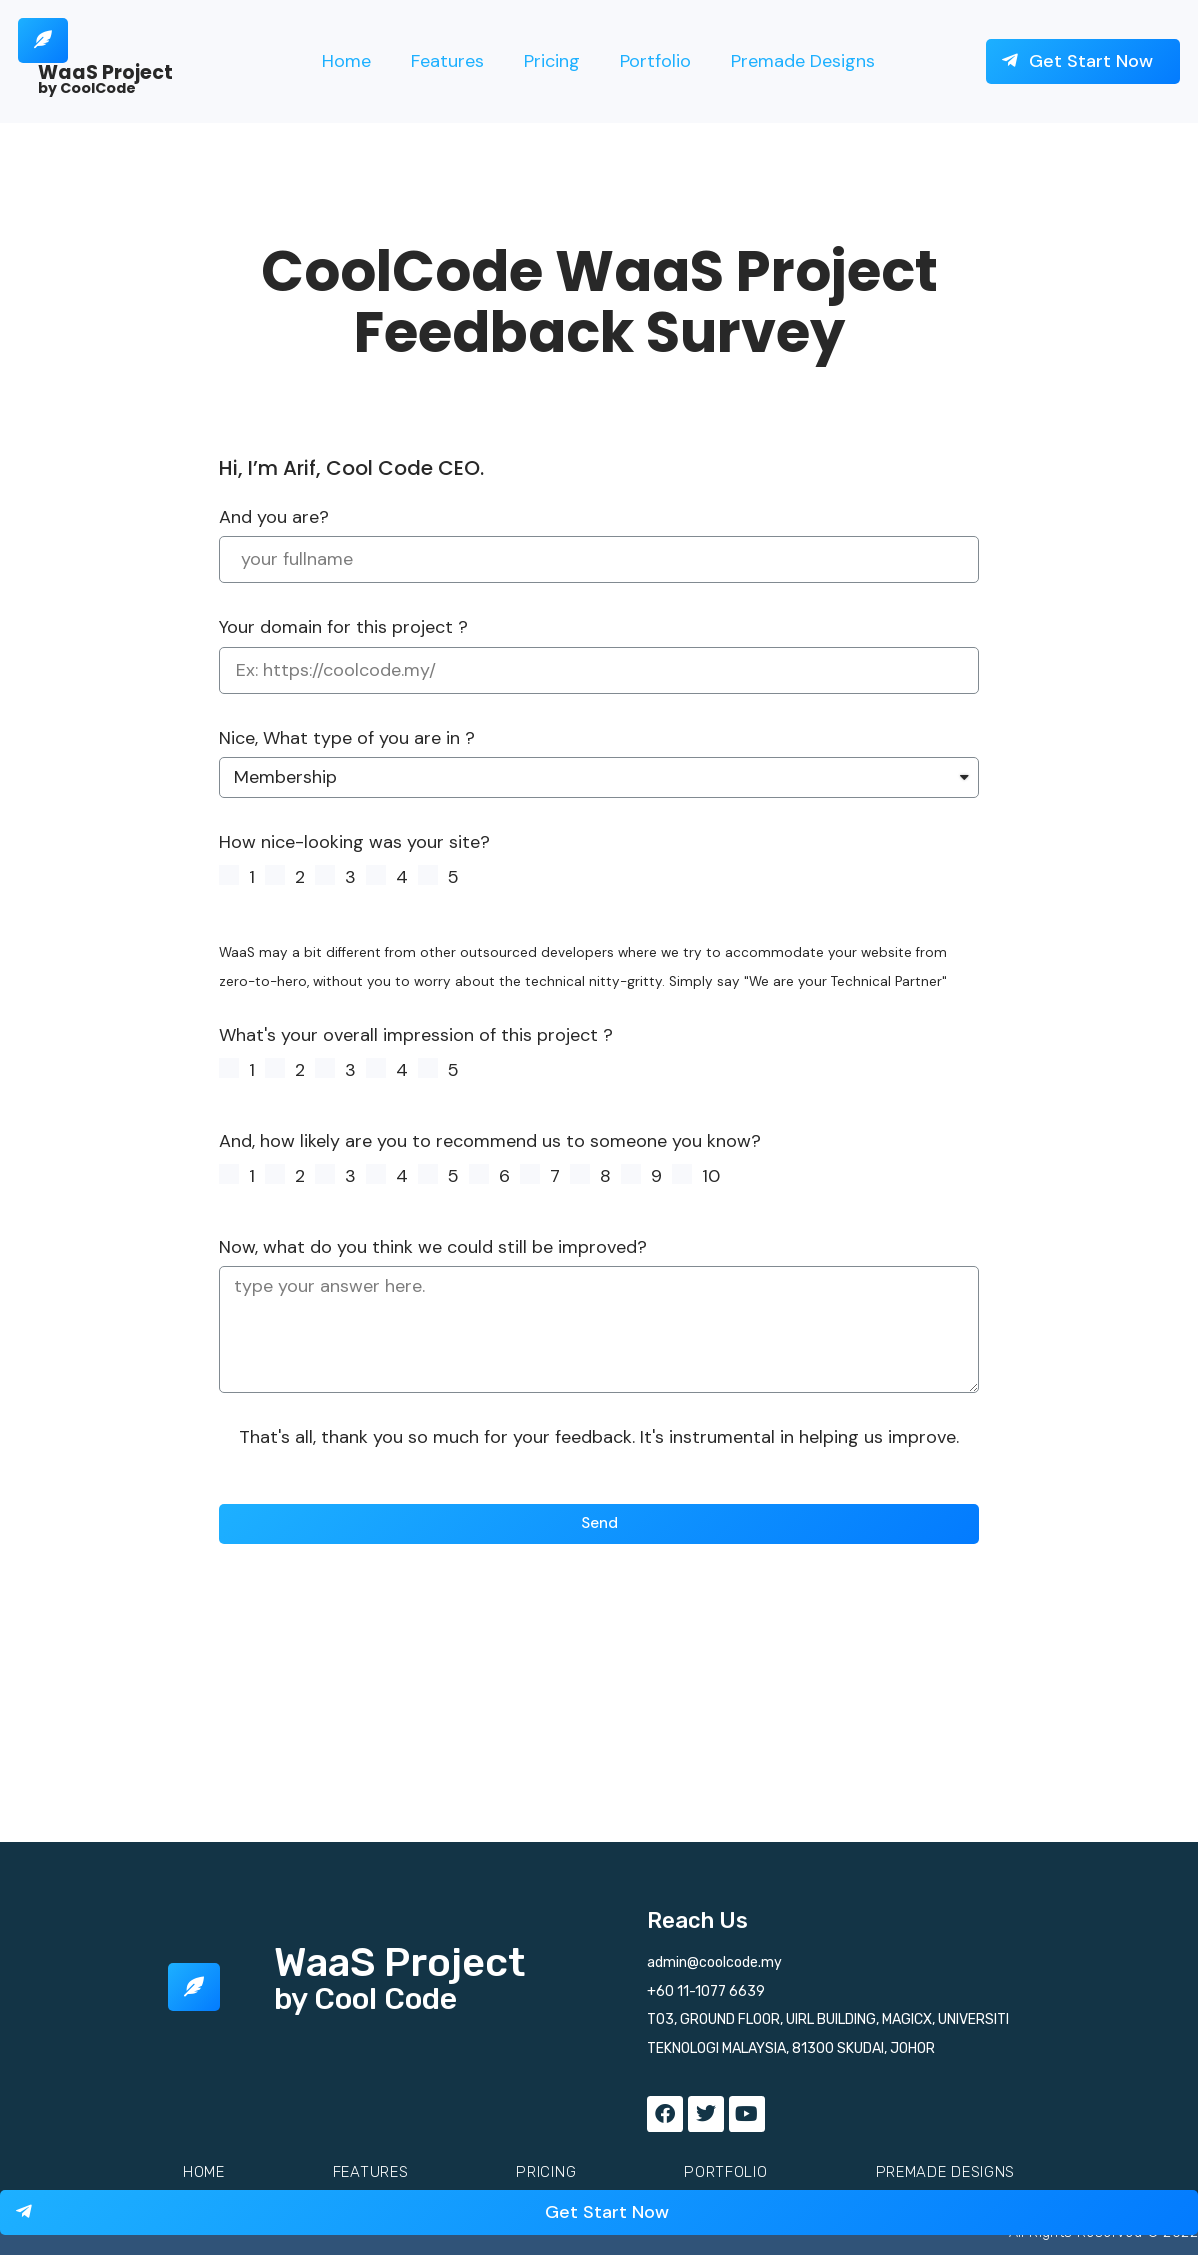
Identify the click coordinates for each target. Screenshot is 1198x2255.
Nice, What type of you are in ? (347, 738)
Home (346, 61)
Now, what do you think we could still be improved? (433, 1247)
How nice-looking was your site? (354, 842)
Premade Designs (803, 61)
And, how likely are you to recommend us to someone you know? (490, 1141)
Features (447, 61)
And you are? (274, 517)
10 (711, 1176)
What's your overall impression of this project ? (416, 1036)
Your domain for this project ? (343, 627)
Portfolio (655, 61)
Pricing (552, 61)
